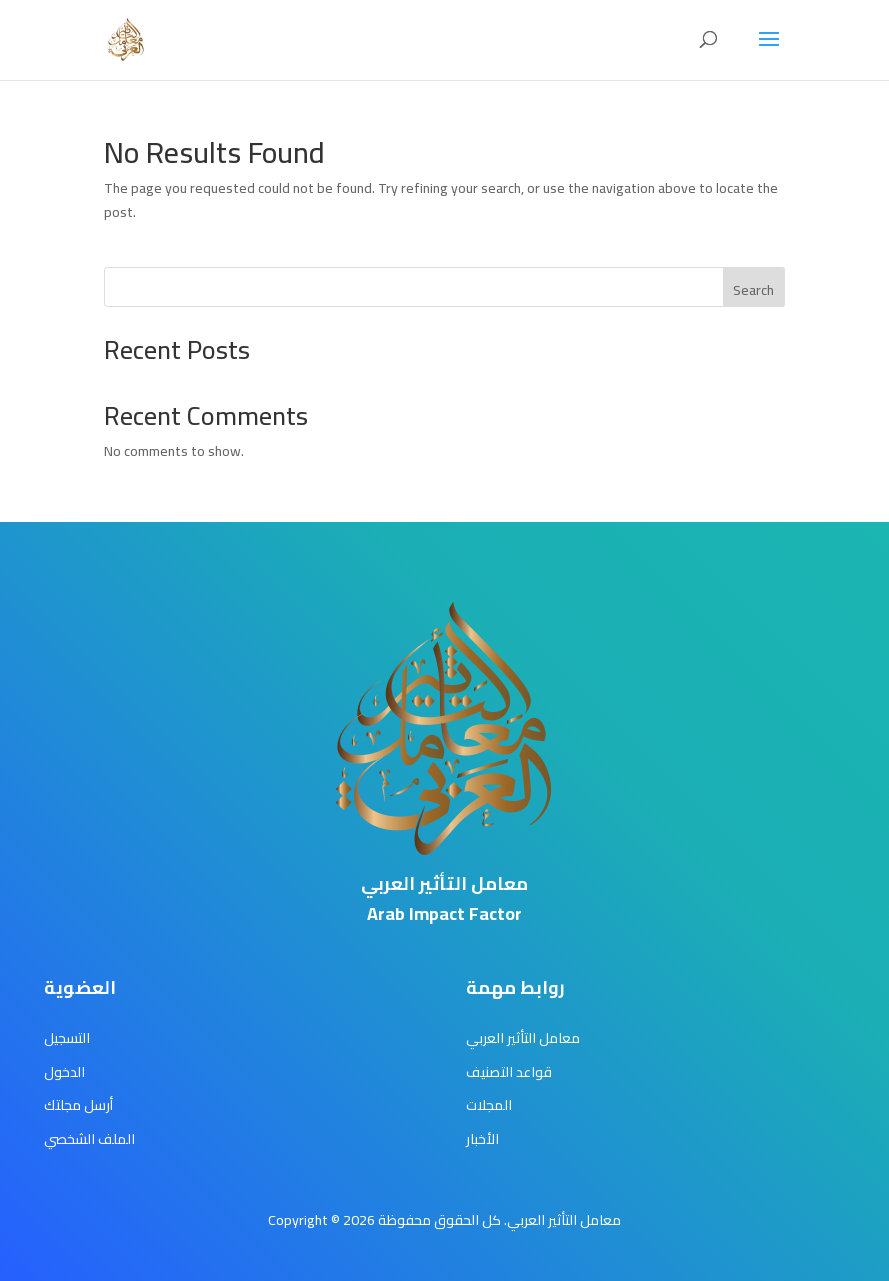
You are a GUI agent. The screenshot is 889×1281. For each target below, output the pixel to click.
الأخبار (482, 1139)
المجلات (489, 1105)
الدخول (64, 1072)
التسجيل (67, 1038)
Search (753, 290)
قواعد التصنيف (509, 1072)
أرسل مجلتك (78, 1105)
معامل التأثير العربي (523, 1038)
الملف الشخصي (89, 1139)
